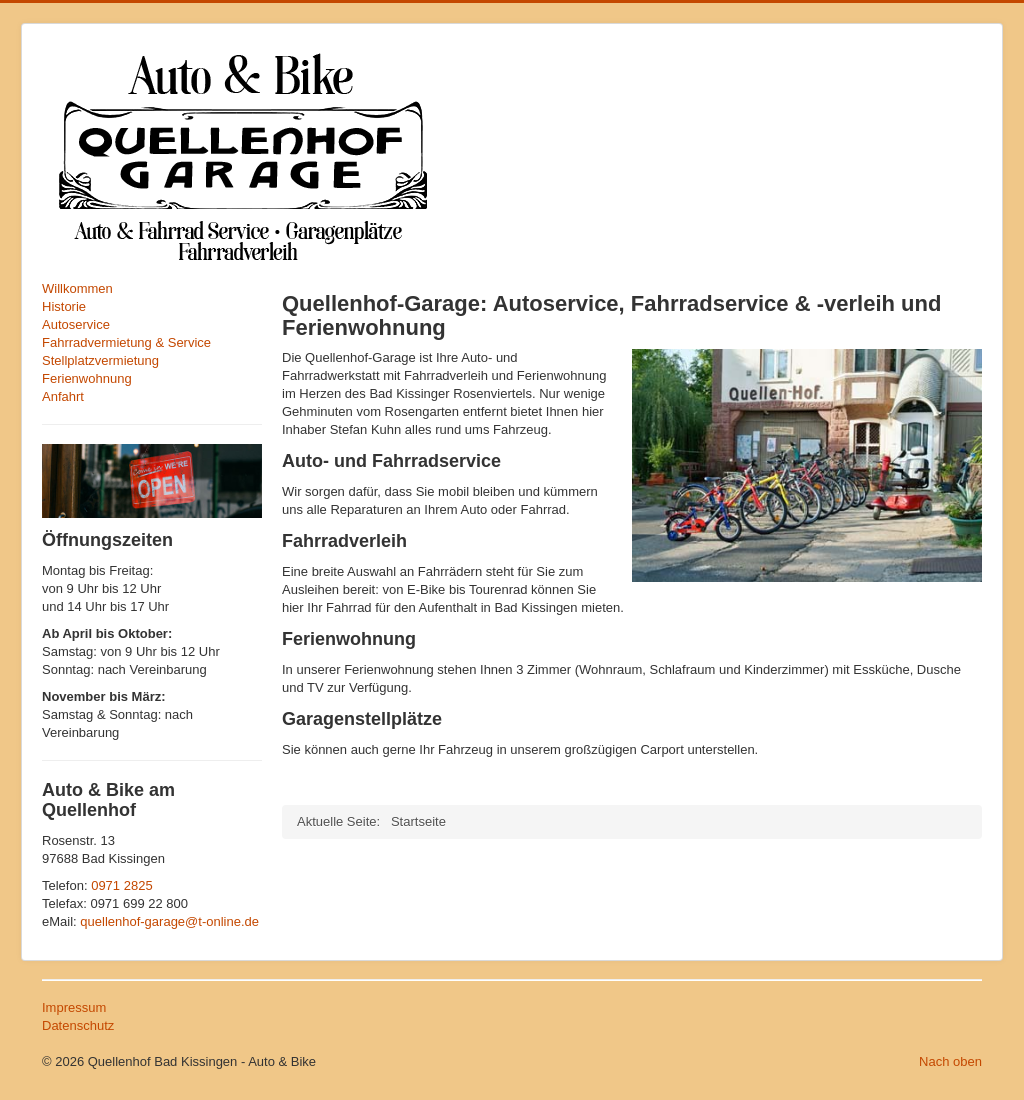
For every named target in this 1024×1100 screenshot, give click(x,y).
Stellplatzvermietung (100, 360)
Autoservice (76, 324)
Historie (64, 306)
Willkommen (77, 288)
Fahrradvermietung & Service (126, 342)
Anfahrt (63, 396)
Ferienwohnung (87, 378)
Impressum (74, 1007)
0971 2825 (121, 885)
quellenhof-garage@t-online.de (169, 921)
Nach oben (950, 1061)
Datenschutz (78, 1025)
